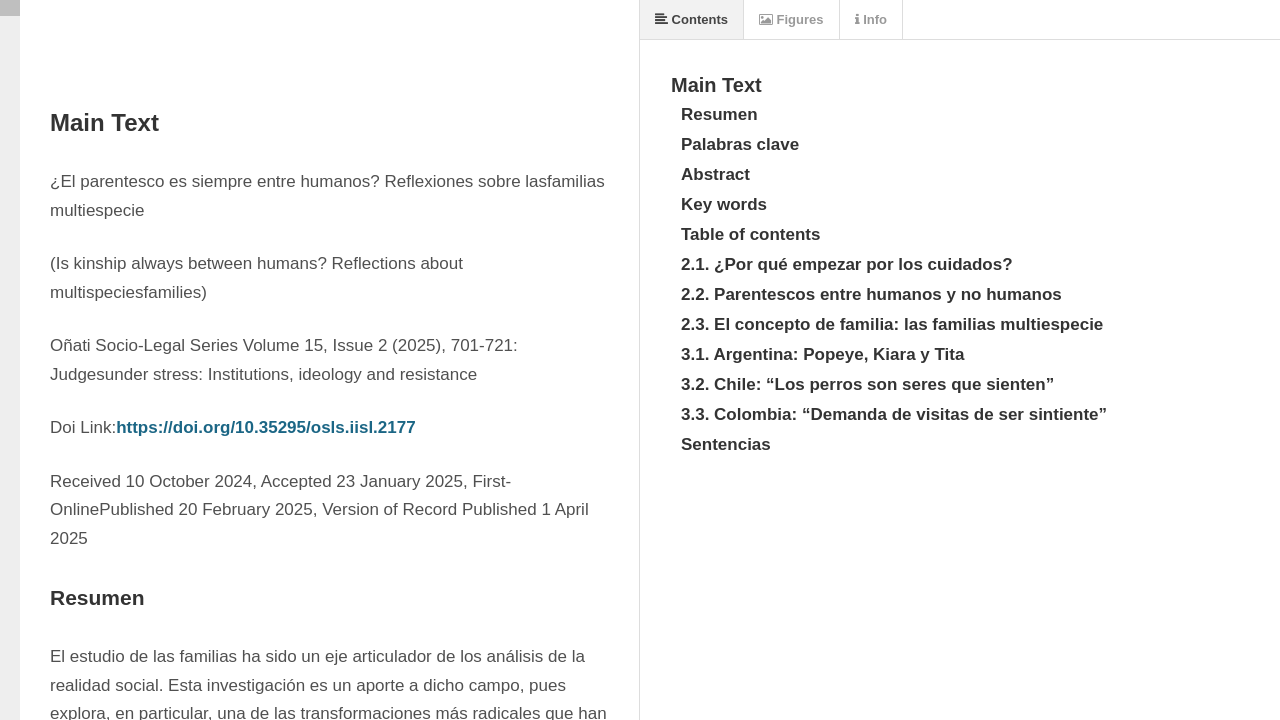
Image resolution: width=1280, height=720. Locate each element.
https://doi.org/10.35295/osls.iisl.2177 (266, 427)
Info (871, 19)
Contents (691, 19)
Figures (791, 19)
